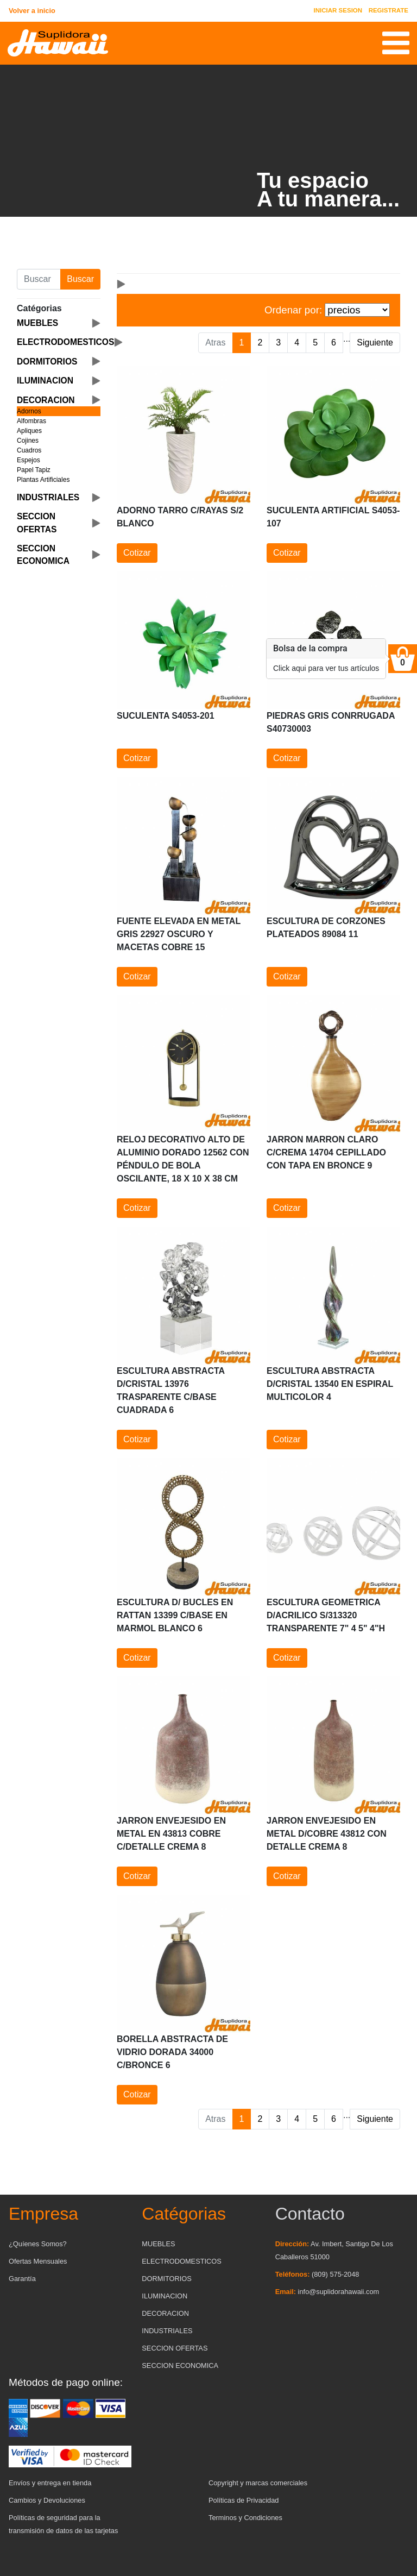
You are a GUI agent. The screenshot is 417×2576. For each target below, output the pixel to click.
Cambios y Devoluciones (47, 2500)
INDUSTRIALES (167, 2331)
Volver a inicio (32, 11)
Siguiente (375, 342)
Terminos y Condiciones (245, 2518)
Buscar (80, 279)
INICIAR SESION (338, 10)
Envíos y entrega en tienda (50, 2483)
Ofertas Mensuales (38, 2261)
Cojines (28, 440)
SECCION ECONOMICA (180, 2365)
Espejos (28, 460)
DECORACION (165, 2313)
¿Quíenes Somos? (38, 2244)
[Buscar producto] (39, 279)
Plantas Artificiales (43, 479)
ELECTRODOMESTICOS (181, 2261)
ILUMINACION (164, 2296)
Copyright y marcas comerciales (257, 2483)
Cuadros (29, 450)
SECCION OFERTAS (174, 2348)
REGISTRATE (388, 10)
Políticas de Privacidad (243, 2500)
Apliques (29, 431)
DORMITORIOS (166, 2279)
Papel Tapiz (33, 470)
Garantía (22, 2279)
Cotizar (137, 552)
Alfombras (31, 421)
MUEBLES (158, 2244)
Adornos (29, 411)
